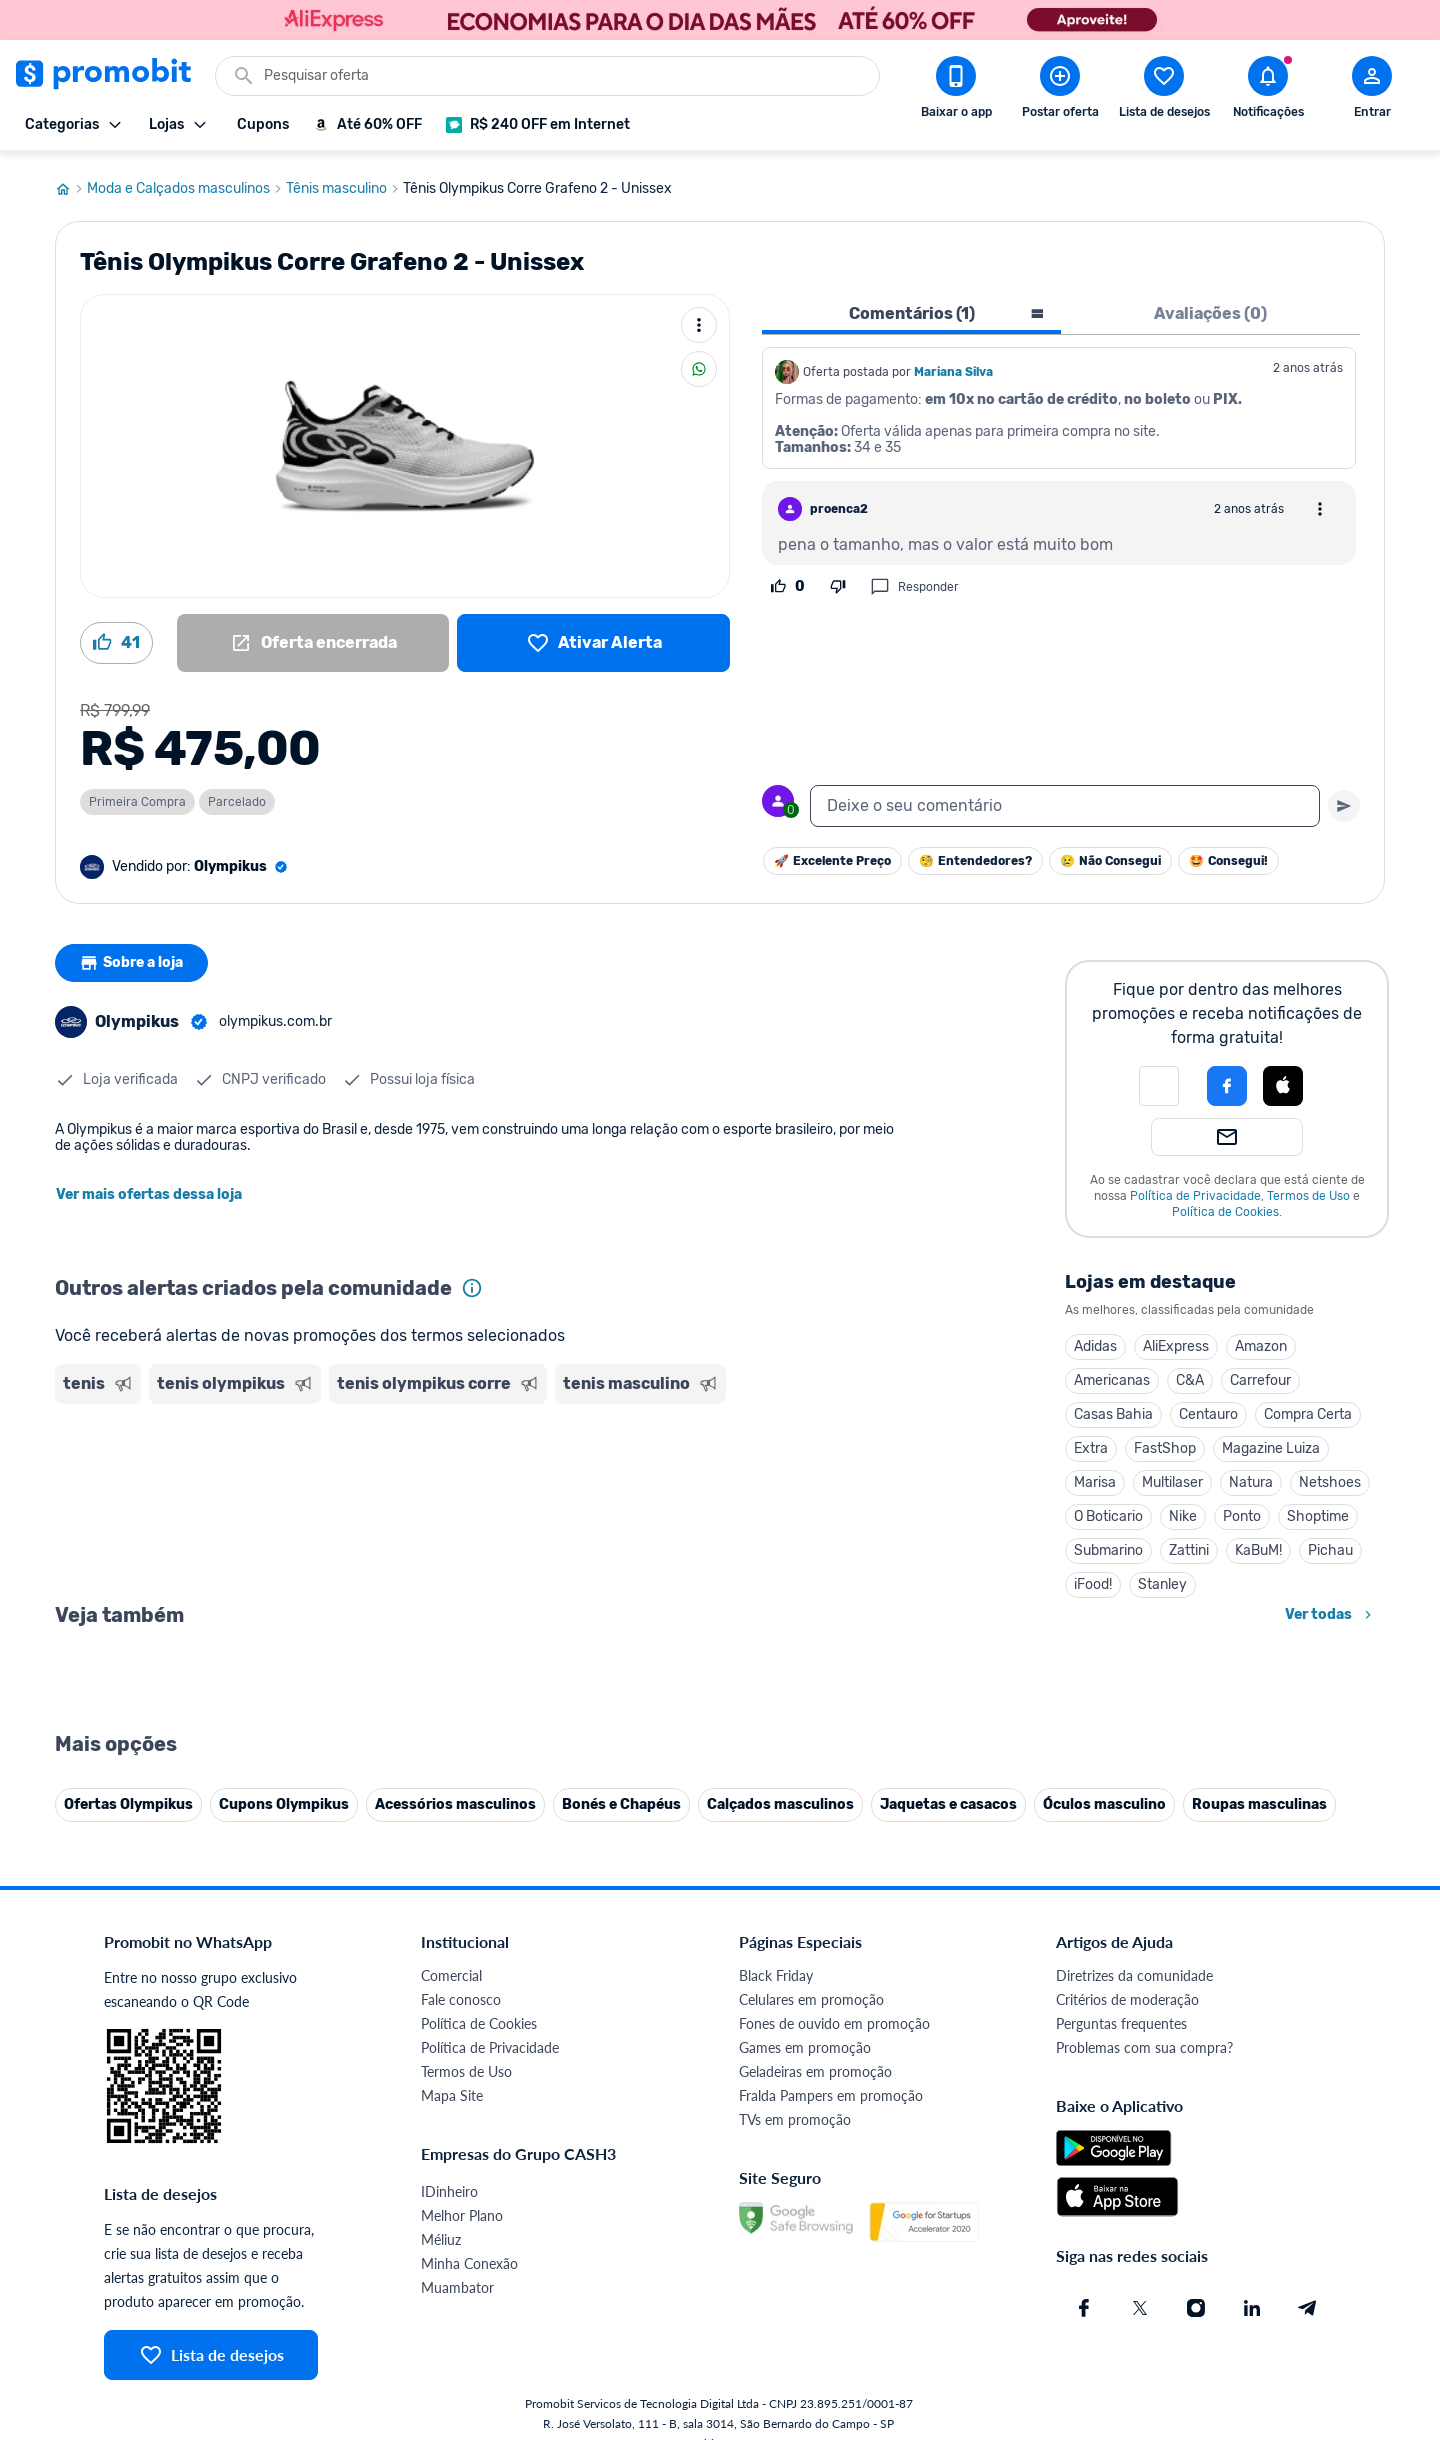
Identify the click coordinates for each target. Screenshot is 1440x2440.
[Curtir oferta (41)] (116, 637)
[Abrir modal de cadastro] (1372, 91)
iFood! (1093, 1578)
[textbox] (1065, 800)
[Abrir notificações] (1268, 91)
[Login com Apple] (1283, 1080)
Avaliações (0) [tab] (1210, 307)
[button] (1159, 1080)
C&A (1190, 1374)
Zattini (1189, 1544)
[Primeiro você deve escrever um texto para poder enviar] (1344, 800)
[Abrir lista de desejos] (1164, 91)
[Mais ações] (699, 319)
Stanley (1162, 1578)
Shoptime (1318, 1510)
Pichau (1330, 1544)
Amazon (1261, 1340)
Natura (1251, 1476)
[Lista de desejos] (593, 637)
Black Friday (776, 2411)
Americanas (1112, 1374)
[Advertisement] (439, 1483)
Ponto (1242, 1510)
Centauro (1208, 1408)
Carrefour (1260, 1374)
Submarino (1108, 1544)
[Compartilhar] (699, 363)
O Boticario (1108, 1510)
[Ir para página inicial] (71, 183)
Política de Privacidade (1195, 1190)
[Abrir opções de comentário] (1320, 503)
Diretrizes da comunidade (1134, 2411)
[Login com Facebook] (1227, 1080)
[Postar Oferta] (1060, 91)
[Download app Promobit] (956, 91)
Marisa (1095, 1476)
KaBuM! (1258, 1544)
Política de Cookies (1225, 1206)
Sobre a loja (132, 957)
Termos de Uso (1308, 1190)
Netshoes (1330, 1476)
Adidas (1095, 1340)
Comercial (451, 2411)
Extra (1091, 1442)
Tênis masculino (344, 183)
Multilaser (1172, 1476)
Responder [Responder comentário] (914, 581)
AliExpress (1176, 1340)
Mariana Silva (953, 366)
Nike (1183, 1510)
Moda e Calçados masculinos (186, 183)
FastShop (1165, 1442)
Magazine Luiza (1271, 1442)
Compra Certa (1308, 1408)
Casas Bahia (1113, 1408)
